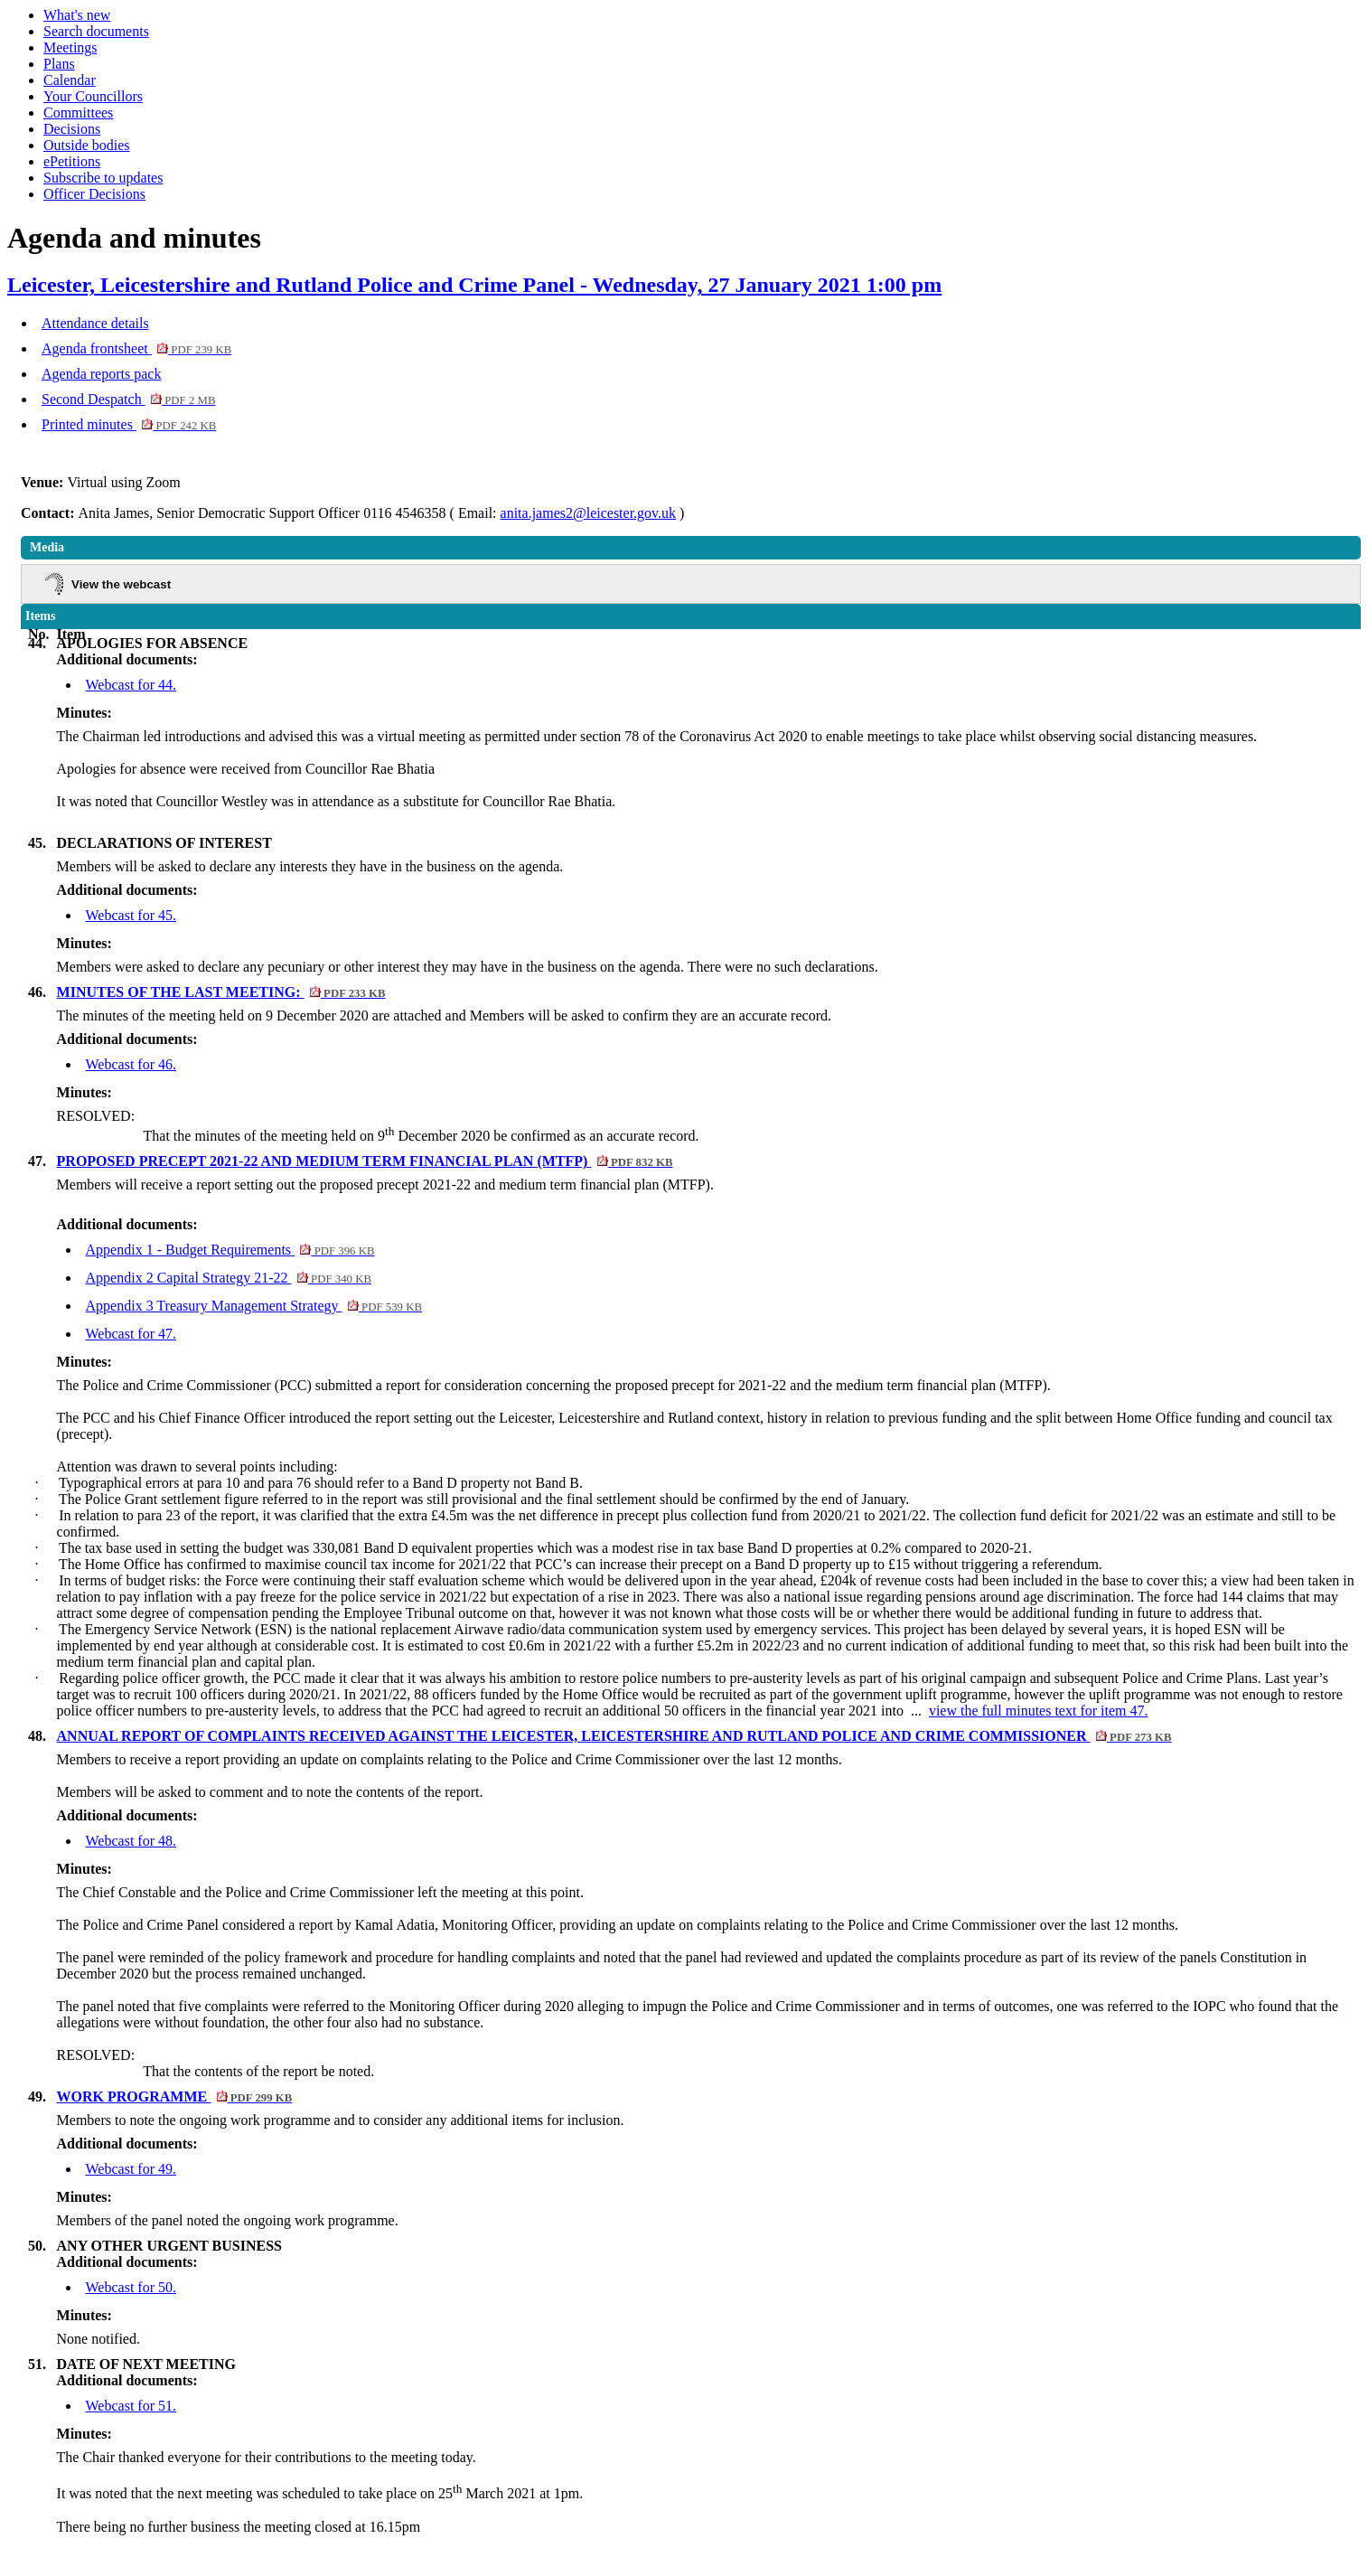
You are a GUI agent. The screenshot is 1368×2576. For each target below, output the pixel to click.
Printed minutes (129, 424)
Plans (59, 63)
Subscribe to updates (103, 177)
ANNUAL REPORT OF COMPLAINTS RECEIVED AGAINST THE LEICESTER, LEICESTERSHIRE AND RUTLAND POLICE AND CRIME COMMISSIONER (614, 1736)
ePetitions (71, 161)
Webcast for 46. (131, 1064)
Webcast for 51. (131, 2405)
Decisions (71, 128)
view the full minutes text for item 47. (1038, 1710)
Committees (78, 112)
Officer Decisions (94, 194)
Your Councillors (93, 96)
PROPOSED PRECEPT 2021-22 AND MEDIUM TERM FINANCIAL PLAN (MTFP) (365, 1161)
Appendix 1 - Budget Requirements (230, 1249)
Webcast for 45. (131, 915)
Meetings (70, 47)
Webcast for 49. (131, 2168)
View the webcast (121, 584)
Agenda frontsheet (136, 348)
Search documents (96, 31)
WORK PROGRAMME (175, 2096)
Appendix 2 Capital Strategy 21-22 (228, 1277)
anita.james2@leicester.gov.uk (589, 513)
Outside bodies (86, 145)
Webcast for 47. (131, 1333)
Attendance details (95, 323)
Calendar (69, 80)
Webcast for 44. (131, 684)
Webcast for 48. (131, 1840)
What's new (76, 15)
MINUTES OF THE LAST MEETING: (221, 992)
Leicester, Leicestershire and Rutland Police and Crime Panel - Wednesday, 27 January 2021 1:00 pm (474, 284)
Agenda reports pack (101, 373)
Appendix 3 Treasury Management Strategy (254, 1305)
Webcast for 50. (131, 2287)
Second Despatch (128, 399)
